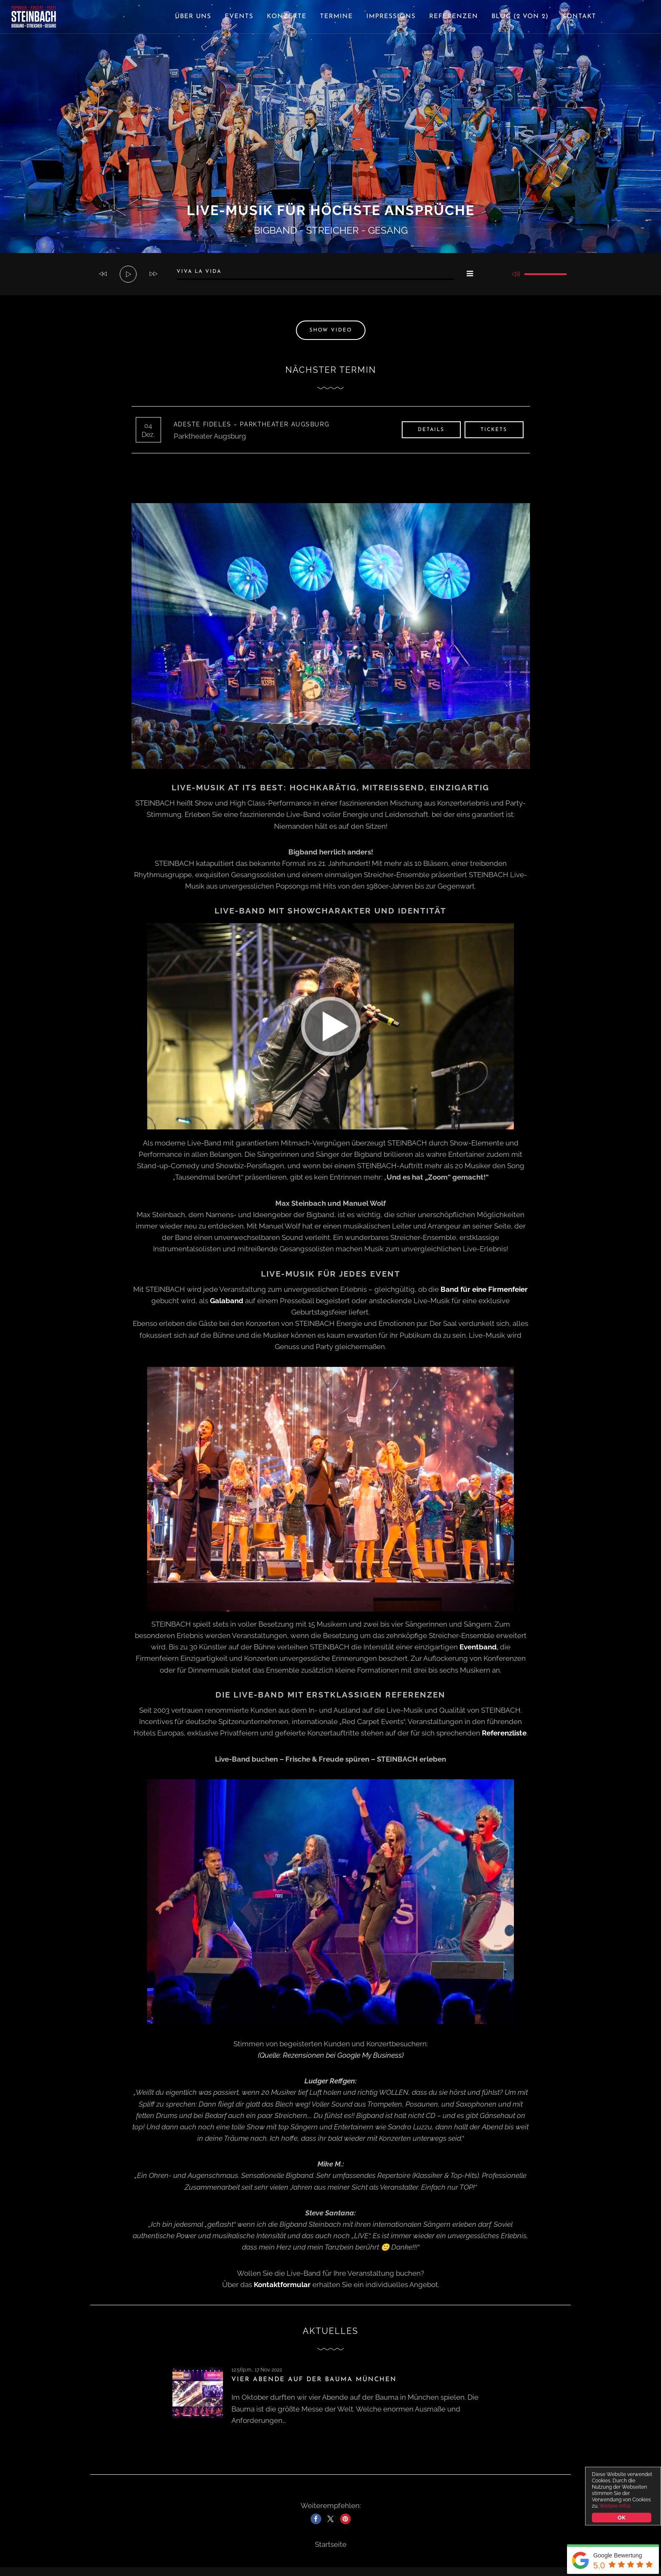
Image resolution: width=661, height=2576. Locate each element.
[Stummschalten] (516, 274)
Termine (336, 16)
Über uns (193, 16)
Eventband (478, 1647)
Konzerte (286, 16)
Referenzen (453, 16)
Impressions (391, 16)
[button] (316, 2519)
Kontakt (579, 16)
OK (621, 2517)
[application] (330, 274)
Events (239, 16)
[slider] (315, 279)
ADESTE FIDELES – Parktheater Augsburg (255, 424)
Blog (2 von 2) (520, 16)
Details (431, 429)
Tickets (494, 429)
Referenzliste (504, 1733)
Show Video (330, 330)
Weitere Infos (615, 2506)
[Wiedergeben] (128, 274)
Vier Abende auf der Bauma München (314, 2380)
